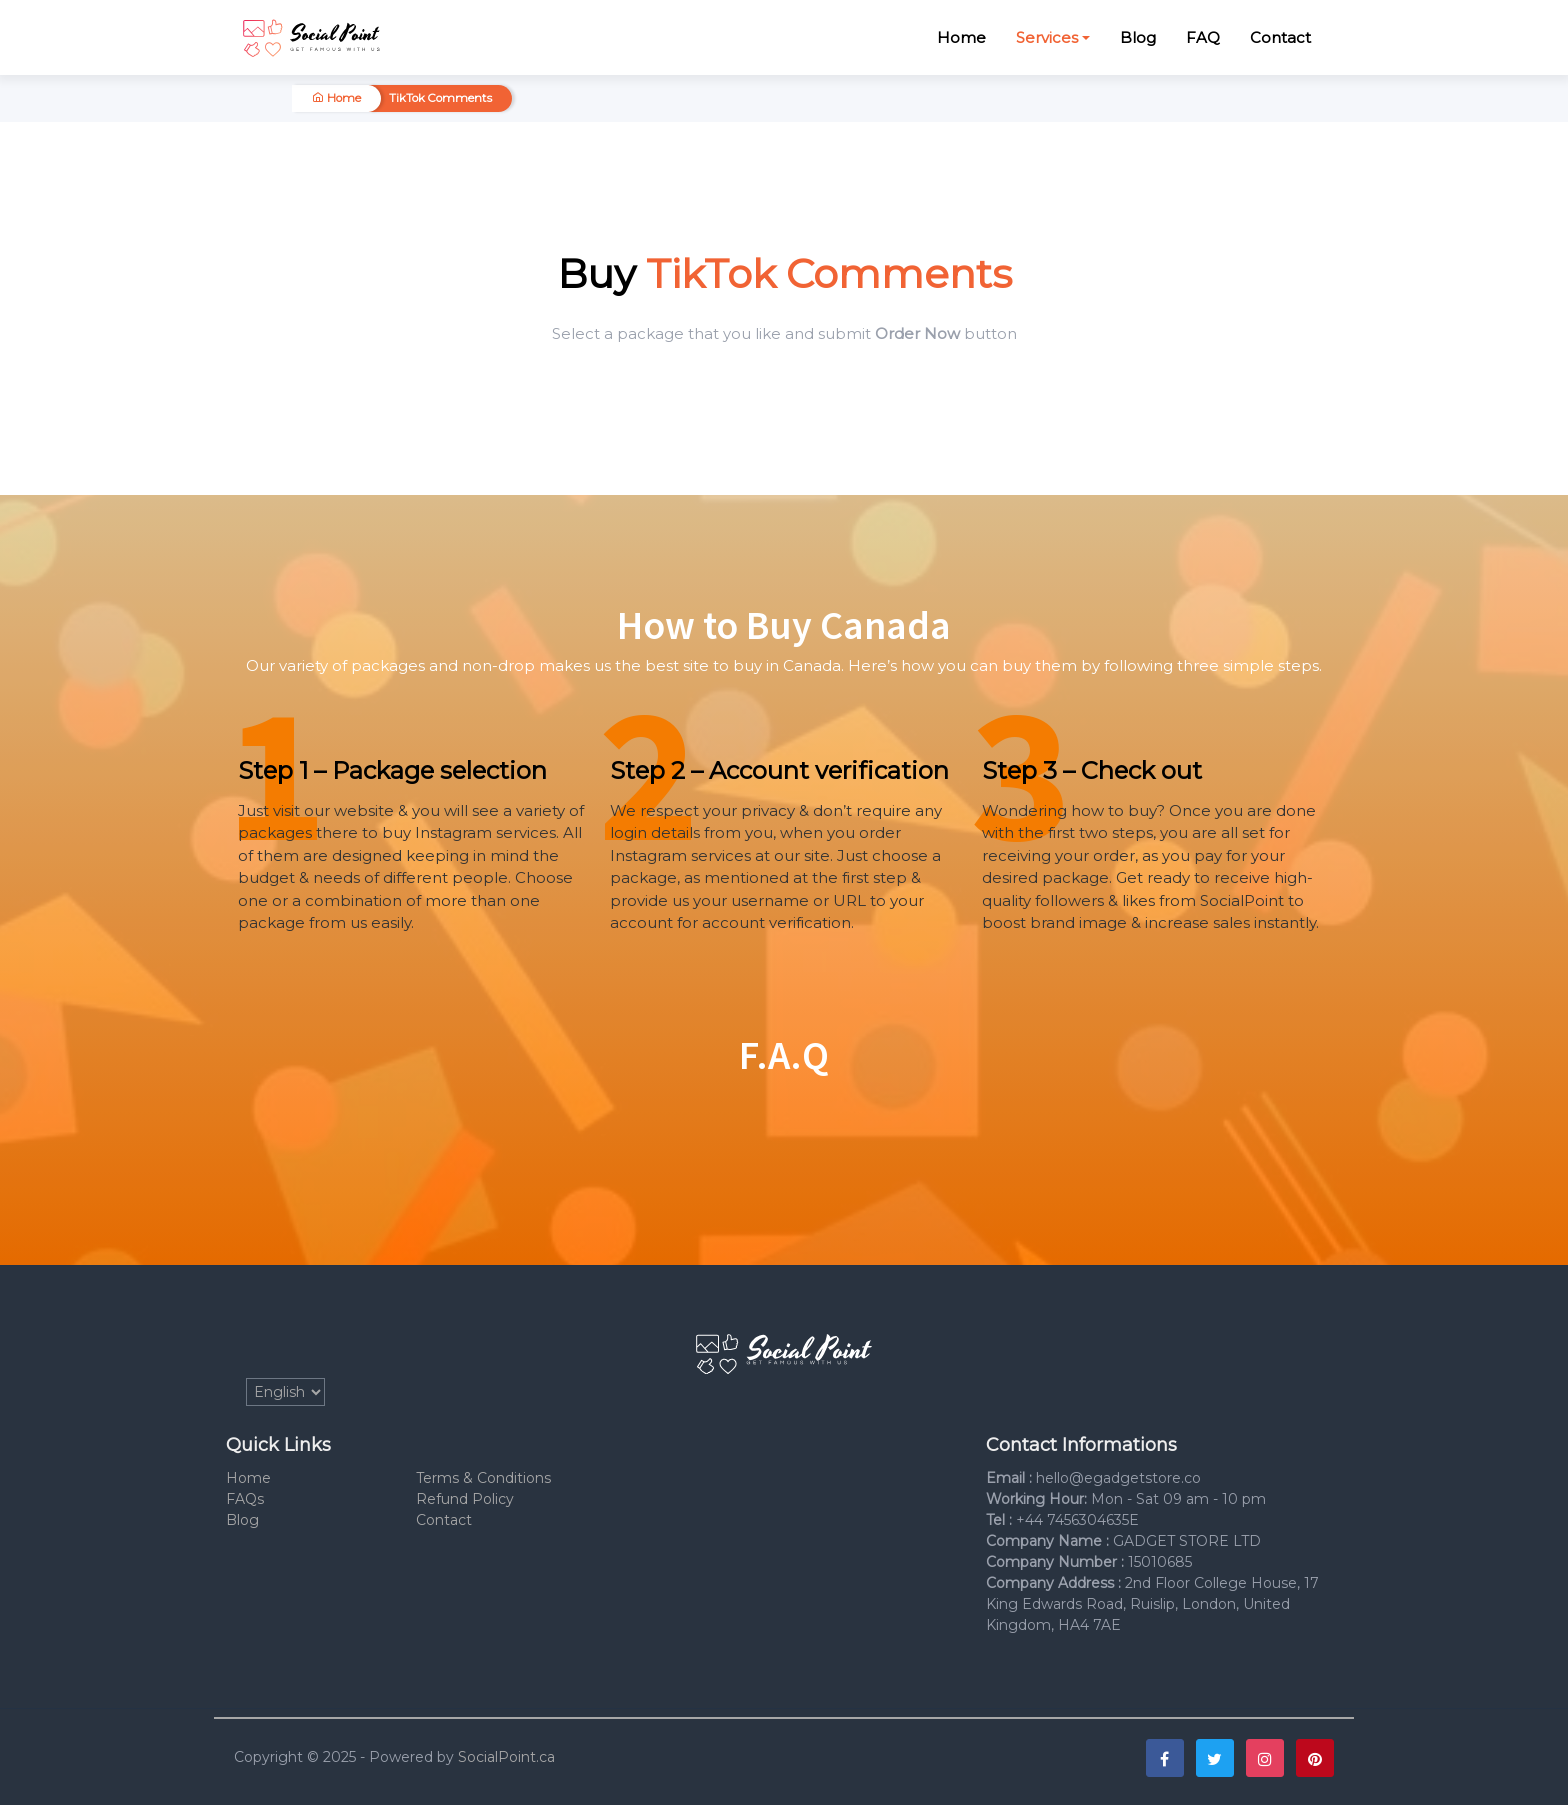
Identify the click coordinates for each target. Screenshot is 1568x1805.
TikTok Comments (440, 98)
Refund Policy (465, 1499)
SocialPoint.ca (506, 1757)
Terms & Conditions (483, 1478)
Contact (1280, 37)
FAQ (1203, 37)
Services (1047, 37)
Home (961, 37)
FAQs (245, 1499)
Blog (1138, 37)
